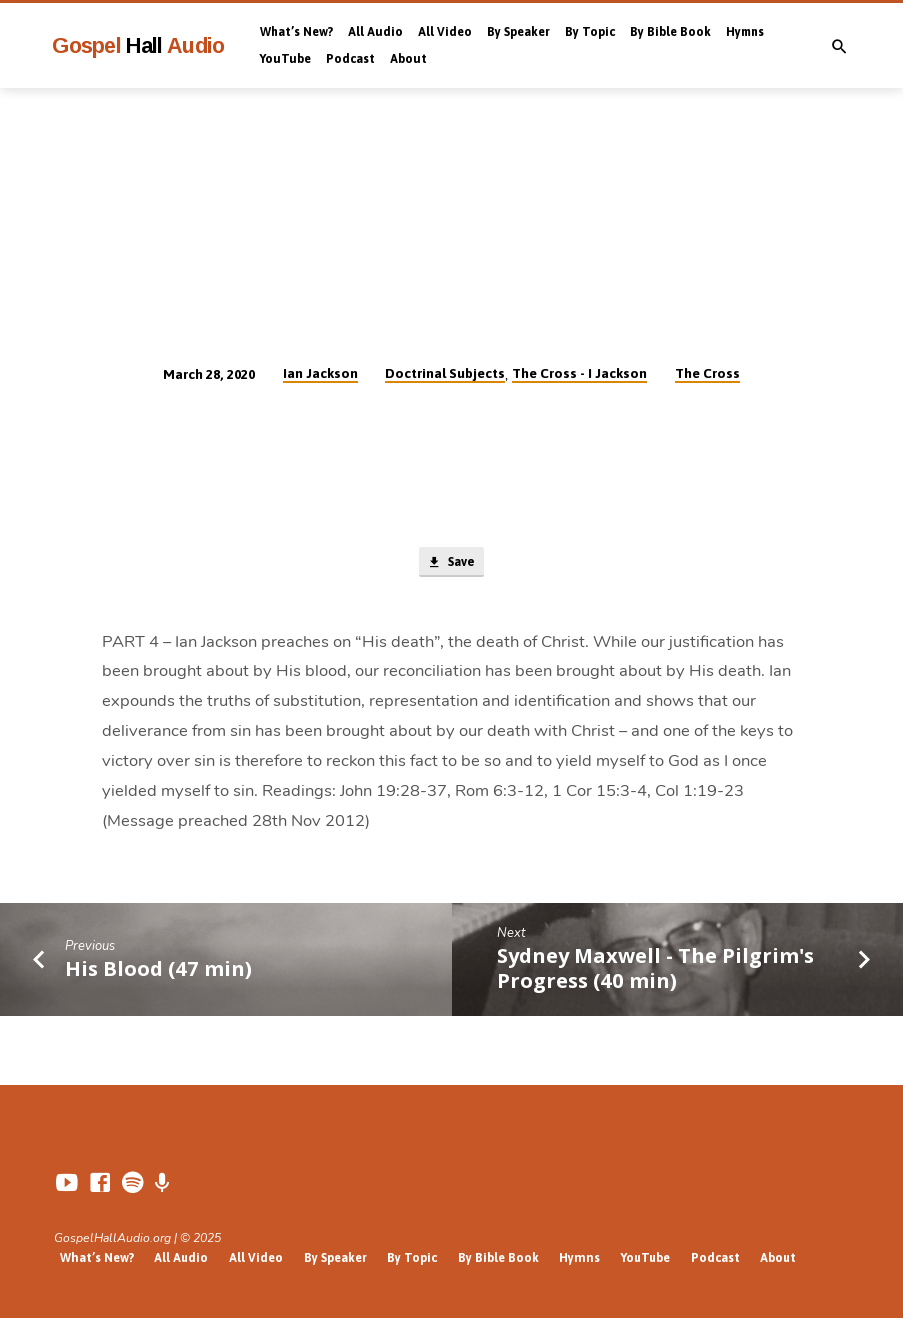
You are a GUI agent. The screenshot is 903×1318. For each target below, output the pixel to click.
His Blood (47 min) (158, 969)
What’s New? (296, 32)
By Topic (590, 32)
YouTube (285, 59)
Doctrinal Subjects (445, 373)
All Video (445, 32)
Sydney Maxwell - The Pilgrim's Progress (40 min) (655, 969)
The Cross (707, 373)
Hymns (745, 32)
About (408, 59)
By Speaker (518, 32)
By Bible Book (670, 32)
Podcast (350, 59)
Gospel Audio (138, 45)
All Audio (375, 32)
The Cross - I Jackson (579, 373)
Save (451, 563)
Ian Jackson (320, 373)
